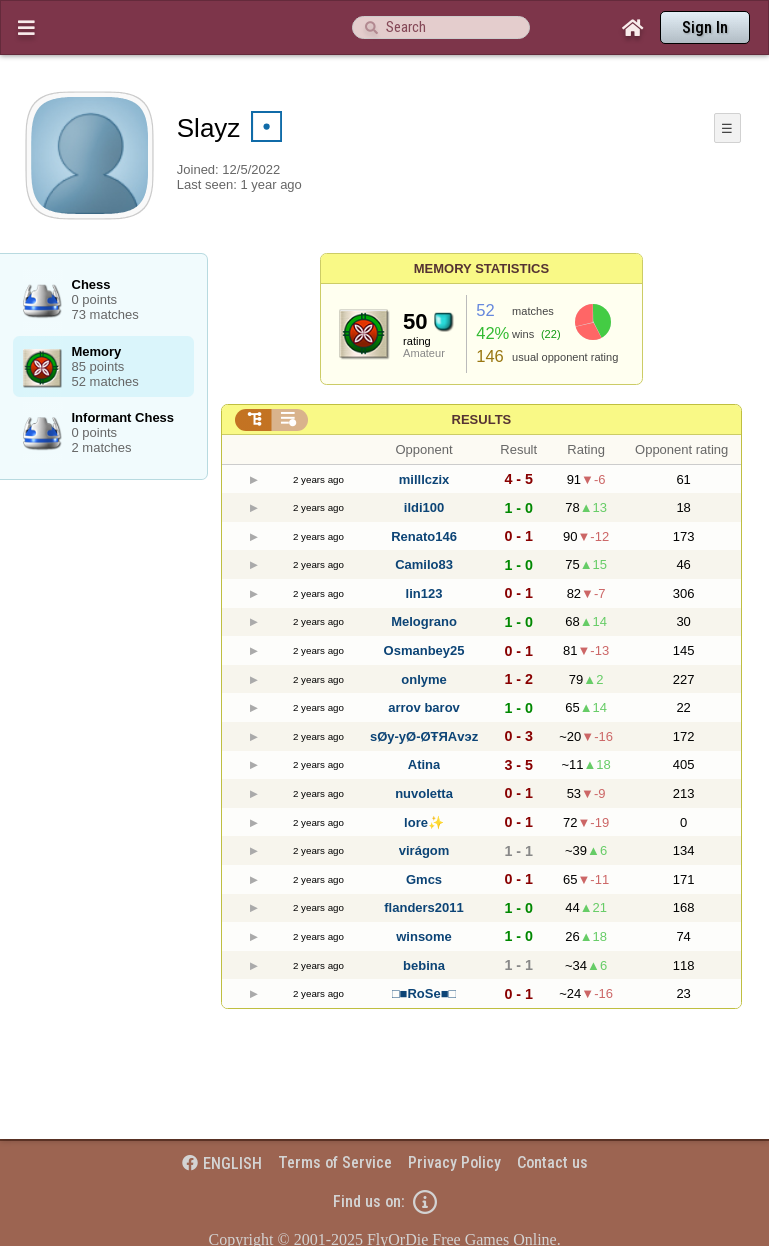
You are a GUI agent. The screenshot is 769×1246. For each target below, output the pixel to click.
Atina (424, 764)
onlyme (424, 679)
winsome (424, 936)
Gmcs (424, 879)
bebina (424, 965)
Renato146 (424, 536)
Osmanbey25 (424, 650)
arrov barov (424, 707)
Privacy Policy (454, 1162)
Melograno (424, 621)
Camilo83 (424, 564)
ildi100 (424, 507)
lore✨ (424, 822)
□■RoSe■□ (424, 993)
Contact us (552, 1162)
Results (482, 419)
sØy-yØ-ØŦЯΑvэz (424, 736)
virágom (424, 850)
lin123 (424, 593)
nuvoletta (424, 793)
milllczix (424, 479)
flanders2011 (424, 907)
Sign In (705, 27)
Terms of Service (335, 1162)
